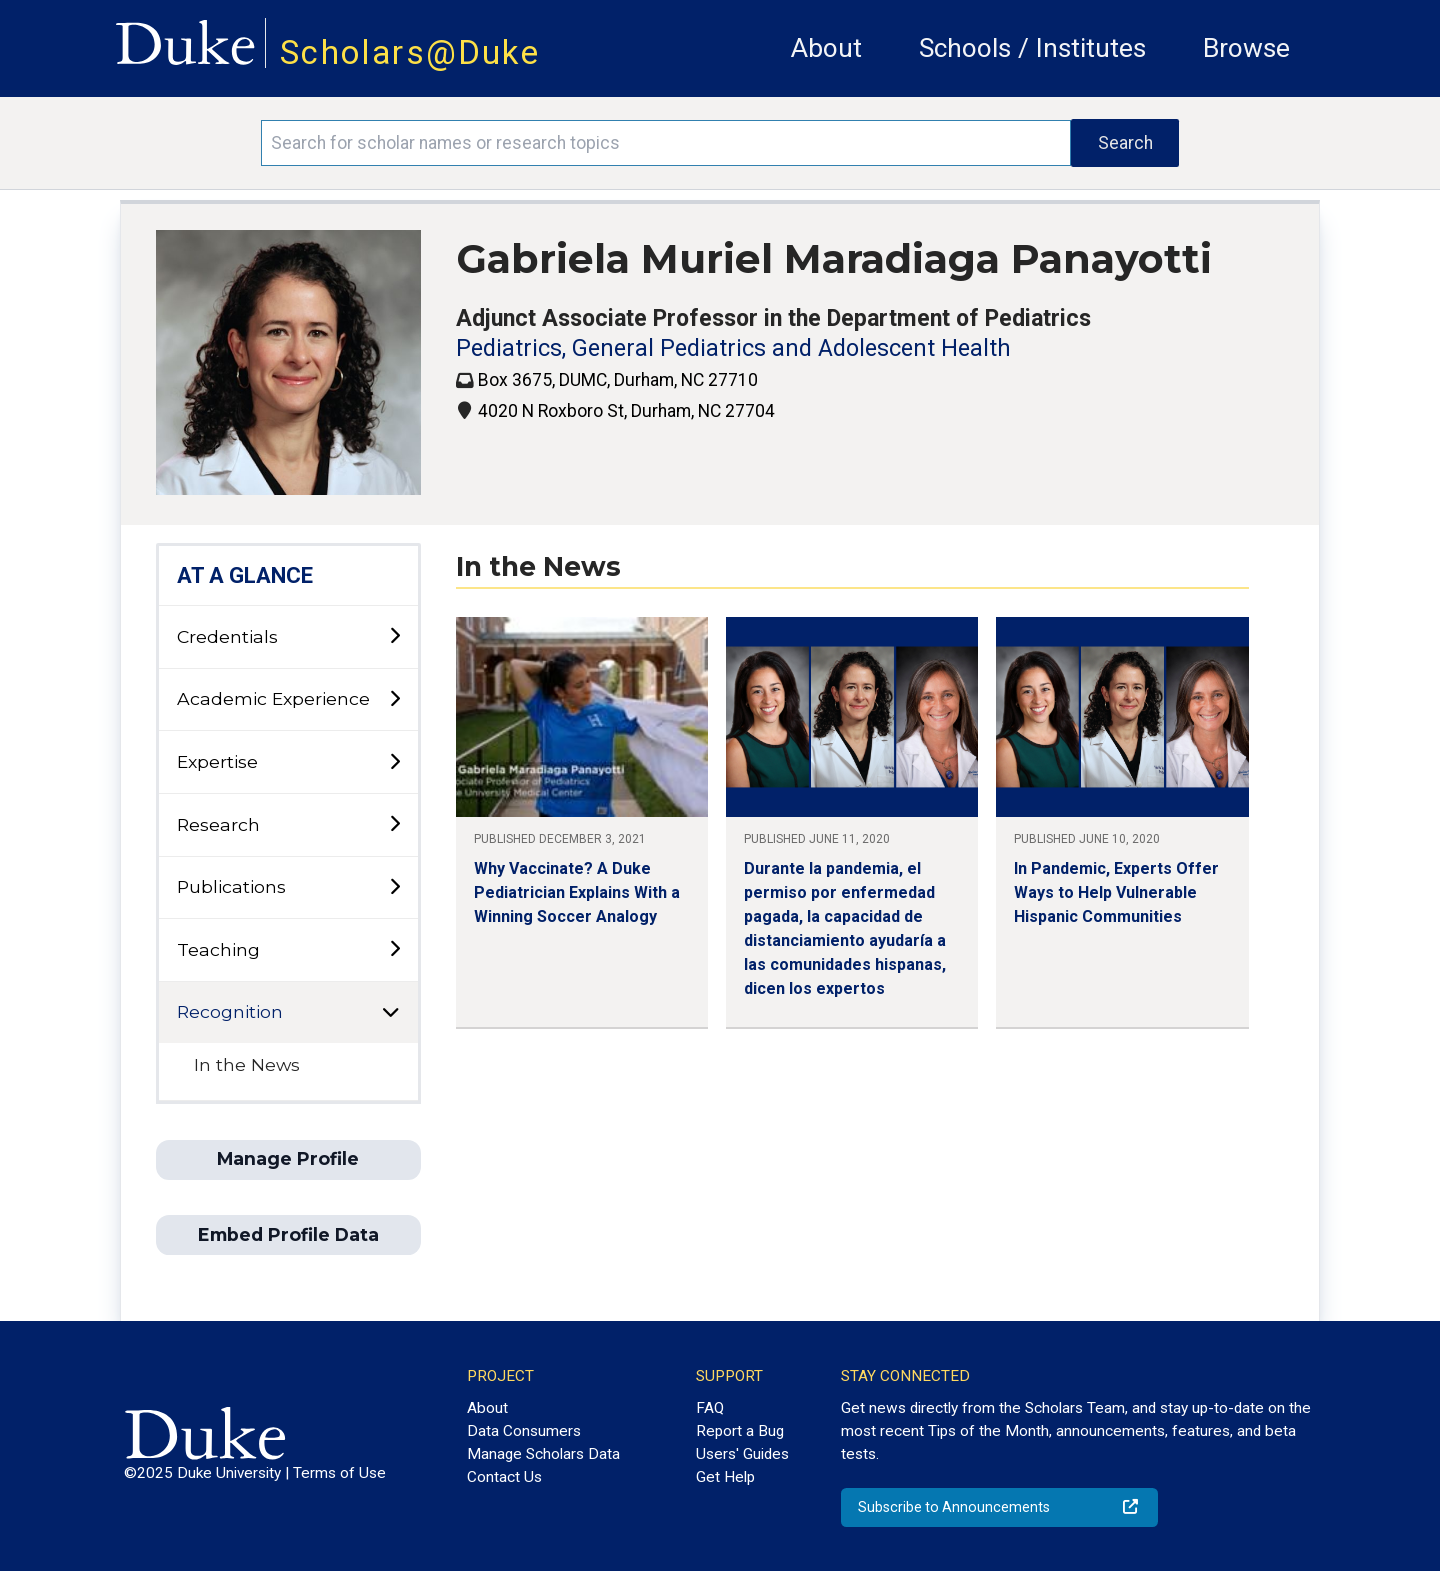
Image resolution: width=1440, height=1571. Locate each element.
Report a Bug (740, 1431)
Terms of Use (339, 1473)
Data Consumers (524, 1431)
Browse (1246, 48)
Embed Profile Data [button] (288, 1234)
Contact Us (504, 1477)
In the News (247, 1064)
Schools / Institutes (1032, 48)
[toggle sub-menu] (394, 636)
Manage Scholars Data (543, 1454)
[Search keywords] (666, 143)
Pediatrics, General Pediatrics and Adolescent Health (733, 348)
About (826, 48)
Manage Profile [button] (288, 1158)
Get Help (725, 1477)
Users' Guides (742, 1454)
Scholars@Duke (410, 52)
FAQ (710, 1408)
